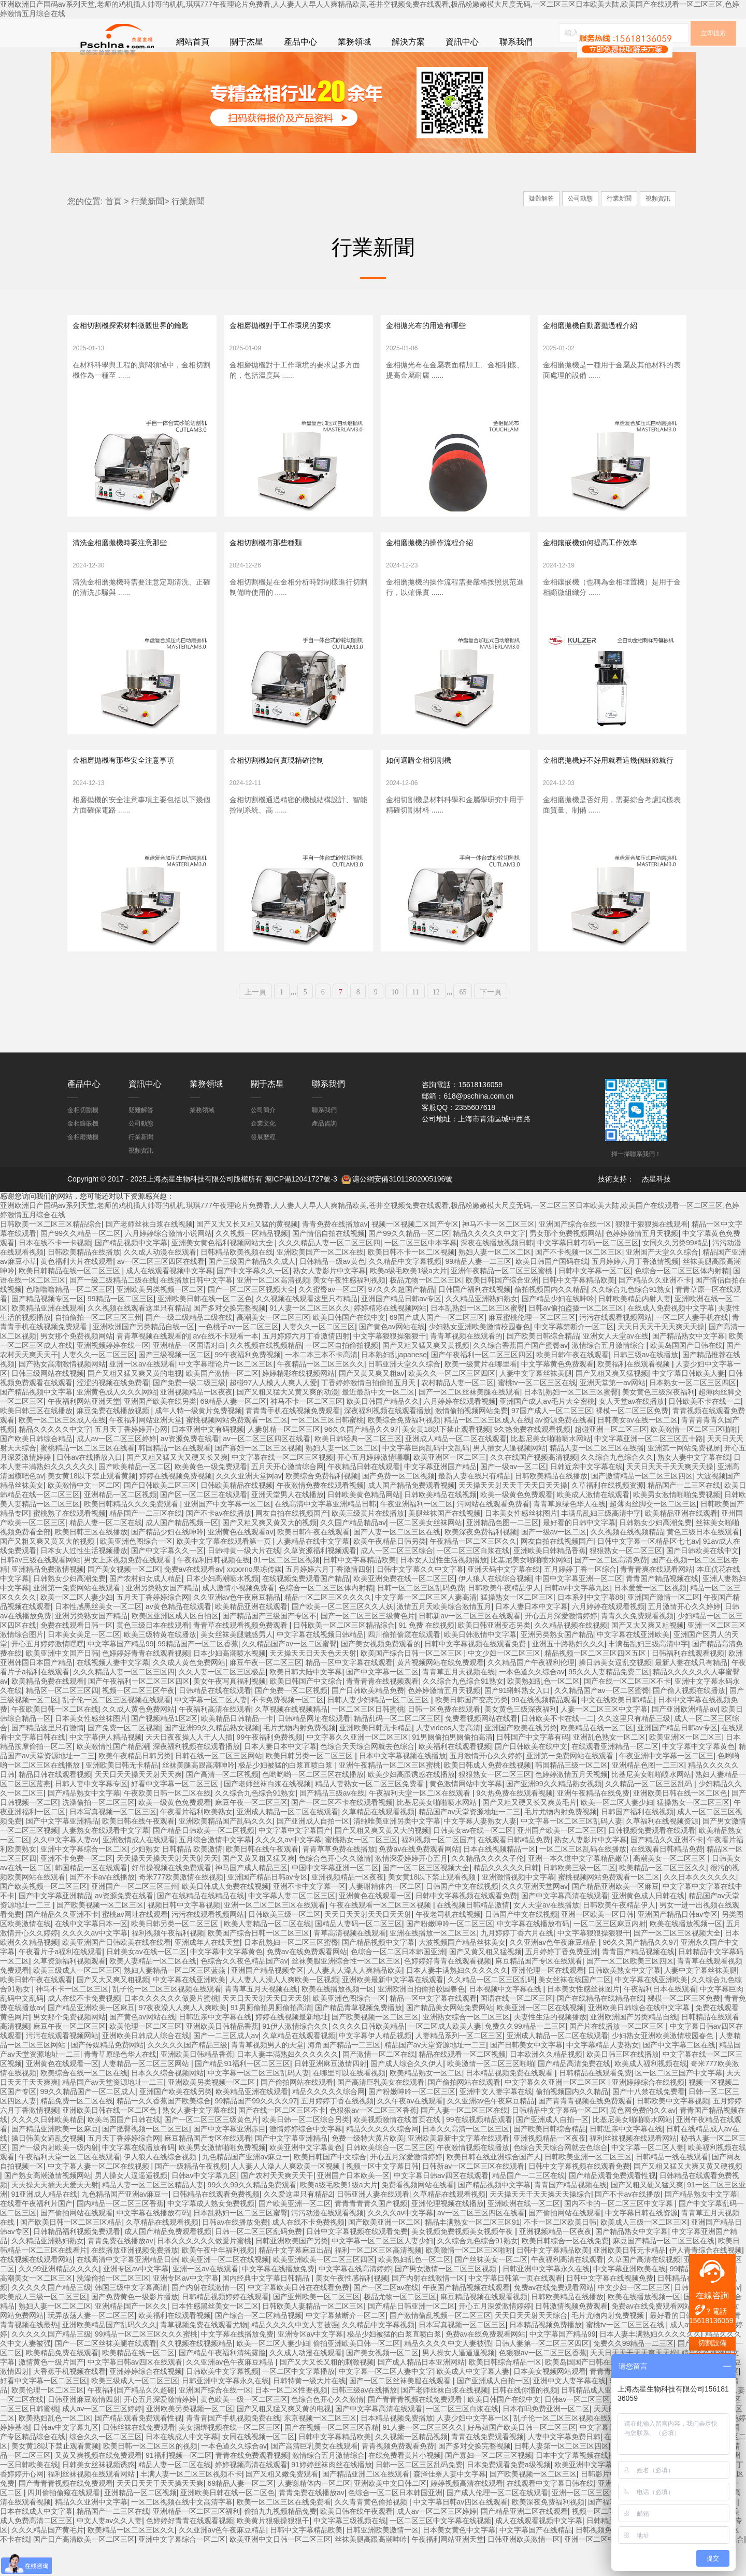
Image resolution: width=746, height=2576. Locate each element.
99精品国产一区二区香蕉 (197, 1675)
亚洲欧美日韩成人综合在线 (145, 2067)
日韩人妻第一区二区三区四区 (542, 2375)
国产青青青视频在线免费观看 (585, 2132)
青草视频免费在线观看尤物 (203, 2356)
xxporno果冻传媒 (254, 1601)
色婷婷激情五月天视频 (642, 1265)
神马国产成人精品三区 (251, 1899)
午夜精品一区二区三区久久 (320, 1395)
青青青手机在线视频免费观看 (293, 1442)
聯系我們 (516, 41)
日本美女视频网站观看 (549, 2403)
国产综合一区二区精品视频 (258, 2347)
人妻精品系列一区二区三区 (459, 2067)
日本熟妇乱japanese (394, 1386)
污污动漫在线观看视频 (327, 2244)
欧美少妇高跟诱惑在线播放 (411, 1806)
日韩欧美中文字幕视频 (673, 2132)
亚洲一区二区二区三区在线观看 (274, 1936)
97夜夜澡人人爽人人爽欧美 (183, 2039)
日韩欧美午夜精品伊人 (504, 1619)
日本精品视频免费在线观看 (510, 2104)
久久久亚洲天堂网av (249, 1507)
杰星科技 (656, 1210)
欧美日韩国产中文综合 (306, 1713)
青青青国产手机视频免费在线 (233, 2449)
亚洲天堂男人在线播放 (287, 1526)
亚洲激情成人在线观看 (139, 1871)
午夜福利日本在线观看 (660, 2020)
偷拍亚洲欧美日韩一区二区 (356, 2375)
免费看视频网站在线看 (481, 1750)
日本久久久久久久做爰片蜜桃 (171, 2030)
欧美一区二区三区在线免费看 (284, 2533)
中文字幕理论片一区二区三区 (226, 1395)
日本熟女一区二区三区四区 (692, 1414)
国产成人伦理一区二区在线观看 (497, 2524)
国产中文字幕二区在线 (679, 2076)
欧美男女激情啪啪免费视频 (676, 1526)
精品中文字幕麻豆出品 (295, 2282)
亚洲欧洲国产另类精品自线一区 (143, 1358)
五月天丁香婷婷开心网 (131, 1461)
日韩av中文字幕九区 (577, 1619)
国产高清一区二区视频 (222, 1806)
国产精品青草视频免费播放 (358, 2039)
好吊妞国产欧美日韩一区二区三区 (521, 2459)
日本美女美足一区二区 (84, 1666)
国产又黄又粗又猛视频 (485, 1983)
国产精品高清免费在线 (574, 2095)
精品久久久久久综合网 (328, 2123)
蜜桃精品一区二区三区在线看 (87, 1479)
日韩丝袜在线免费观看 (139, 2459)
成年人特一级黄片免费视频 (198, 1442)
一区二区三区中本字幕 (420, 1274)
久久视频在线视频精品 (265, 1377)
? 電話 (710, 2309)
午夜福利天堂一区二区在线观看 (420, 1824)
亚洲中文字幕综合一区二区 (83, 1880)
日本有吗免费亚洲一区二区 (546, 2440)
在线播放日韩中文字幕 (196, 1311)
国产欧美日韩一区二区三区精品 (71, 2254)
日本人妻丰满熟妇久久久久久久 (457, 2002)
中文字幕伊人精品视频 (105, 1768)
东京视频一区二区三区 (320, 2449)
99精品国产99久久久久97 (256, 2132)
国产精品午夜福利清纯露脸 (222, 2384)
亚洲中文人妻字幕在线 (496, 2123)
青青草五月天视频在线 (458, 1703)
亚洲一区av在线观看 (142, 1395)
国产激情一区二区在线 (378, 2086)
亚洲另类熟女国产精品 (162, 1619)
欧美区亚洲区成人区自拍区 (175, 1647)
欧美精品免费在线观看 (47, 1713)
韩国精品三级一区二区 (571, 1796)
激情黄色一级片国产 (51, 2393)
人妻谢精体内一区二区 (385, 1918)
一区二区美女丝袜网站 (426, 1554)
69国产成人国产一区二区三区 (437, 1349)
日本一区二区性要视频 (291, 2421)
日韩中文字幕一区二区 (594, 1302)
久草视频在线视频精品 (291, 1741)
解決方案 (408, 41)
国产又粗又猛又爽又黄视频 (425, 1377)
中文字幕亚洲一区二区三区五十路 (648, 1470)
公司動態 (546, 206)
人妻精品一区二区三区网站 (146, 2095)
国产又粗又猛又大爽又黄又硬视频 (688, 2198)
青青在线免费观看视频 (487, 2468)
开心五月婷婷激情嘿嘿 (373, 1489)
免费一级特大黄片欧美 (368, 2170)
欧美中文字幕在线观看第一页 (225, 1573)
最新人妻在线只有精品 (474, 1507)
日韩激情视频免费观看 (571, 2337)
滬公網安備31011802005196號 (402, 1210)
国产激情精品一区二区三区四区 (642, 1507)
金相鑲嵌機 (82, 1154)
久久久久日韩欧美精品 (368, 2058)
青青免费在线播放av (335, 1255)
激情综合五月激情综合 (609, 1377)
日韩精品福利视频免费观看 (76, 2263)
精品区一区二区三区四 (62, 1722)
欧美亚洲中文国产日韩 (62, 1685)
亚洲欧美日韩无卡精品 (375, 1759)
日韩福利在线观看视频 (688, 1685)
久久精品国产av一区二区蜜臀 (289, 1675)
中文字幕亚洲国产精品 (440, 1498)
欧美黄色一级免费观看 (211, 1498)
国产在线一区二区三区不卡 (627, 1713)
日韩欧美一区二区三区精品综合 (51, 1255)
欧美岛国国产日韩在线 (686, 1377)
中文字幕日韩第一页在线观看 (515, 2309)
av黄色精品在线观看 (178, 1638)
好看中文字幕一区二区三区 (175, 1815)
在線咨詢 (712, 2295)
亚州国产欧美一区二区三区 (560, 1862)
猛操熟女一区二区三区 (517, 1629)
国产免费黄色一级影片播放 (134, 2328)
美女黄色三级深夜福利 (658, 1423)
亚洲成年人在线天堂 (207, 1974)
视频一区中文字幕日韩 (382, 2198)
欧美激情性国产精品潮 (113, 1778)
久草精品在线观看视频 (378, 1843)
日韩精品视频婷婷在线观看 (225, 2328)
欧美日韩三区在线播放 (36, 1442)
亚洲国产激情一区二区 (663, 1629)
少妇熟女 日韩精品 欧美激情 (176, 1880)
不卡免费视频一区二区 (287, 1731)
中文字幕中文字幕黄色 (698, 1778)
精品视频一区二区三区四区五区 (596, 1685)
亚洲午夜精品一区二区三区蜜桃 (502, 1302)
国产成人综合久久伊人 (406, 2095)
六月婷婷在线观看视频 (459, 1433)
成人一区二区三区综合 (397, 1582)
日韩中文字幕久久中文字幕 (420, 1601)
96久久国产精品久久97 (361, 1461)
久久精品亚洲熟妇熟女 (482, 1330)
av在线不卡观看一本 (226, 1367)
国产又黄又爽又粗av (372, 1405)
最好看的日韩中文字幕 (579, 1554)
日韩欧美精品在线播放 (84, 1283)
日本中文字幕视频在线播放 (402, 1787)
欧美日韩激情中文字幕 (480, 1666)
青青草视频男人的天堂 (267, 2076)
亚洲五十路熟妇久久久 (568, 1675)
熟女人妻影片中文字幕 (329, 1302)
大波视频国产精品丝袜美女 (462, 1974)
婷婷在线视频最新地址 (291, 2048)
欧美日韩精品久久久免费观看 (132, 1535)
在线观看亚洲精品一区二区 (614, 1778)
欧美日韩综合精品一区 (505, 2393)
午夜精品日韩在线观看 (363, 1498)
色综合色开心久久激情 (334, 1890)
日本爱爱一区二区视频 (650, 1619)
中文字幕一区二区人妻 (211, 1731)
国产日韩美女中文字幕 (526, 2076)
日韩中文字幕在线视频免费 (609, 2309)
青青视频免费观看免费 (398, 2477)
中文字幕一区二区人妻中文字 (386, 2403)
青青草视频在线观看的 (153, 1367)
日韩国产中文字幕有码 (532, 1768)
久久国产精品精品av (353, 1554)
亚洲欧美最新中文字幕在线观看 (392, 2011)
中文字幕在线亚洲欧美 (633, 1666)
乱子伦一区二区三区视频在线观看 (116, 1731)
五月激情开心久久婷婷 (684, 1638)
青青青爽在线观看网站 (656, 1601)
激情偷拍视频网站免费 (471, 1442)
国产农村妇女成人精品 (145, 1610)
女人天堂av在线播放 (632, 1433)
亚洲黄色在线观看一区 (375, 1927)
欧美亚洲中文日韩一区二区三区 (280, 2571)
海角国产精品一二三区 (344, 2076)
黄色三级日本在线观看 (703, 1563)
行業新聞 (147, 209)
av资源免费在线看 (564, 1451)
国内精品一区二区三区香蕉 (120, 2235)
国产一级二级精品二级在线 (112, 1311)
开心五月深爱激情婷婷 (561, 1647)
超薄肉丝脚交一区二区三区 (653, 1535)
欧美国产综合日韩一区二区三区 (412, 1685)
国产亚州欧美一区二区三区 (316, 2328)
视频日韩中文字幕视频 (184, 1936)
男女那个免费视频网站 (565, 1265)
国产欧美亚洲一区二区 (295, 2235)
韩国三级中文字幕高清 (131, 2319)
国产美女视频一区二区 (124, 1601)
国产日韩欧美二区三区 (160, 1517)
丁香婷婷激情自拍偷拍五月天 (369, 1414)
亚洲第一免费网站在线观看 (77, 1619)
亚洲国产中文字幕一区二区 (227, 1535)
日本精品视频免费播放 (545, 2356)
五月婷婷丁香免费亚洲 (561, 1983)
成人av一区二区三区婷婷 (117, 1470)
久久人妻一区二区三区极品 (222, 1703)
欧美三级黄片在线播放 (368, 1545)
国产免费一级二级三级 (189, 1414)
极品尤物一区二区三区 (426, 1311)
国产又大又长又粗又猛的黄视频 (247, 1255)
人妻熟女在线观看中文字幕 (105, 1862)
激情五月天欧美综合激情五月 (444, 1638)
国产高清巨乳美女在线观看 (380, 2114)
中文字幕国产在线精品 (535, 2561)
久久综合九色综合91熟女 (631, 1321)
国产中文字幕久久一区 (253, 1302)
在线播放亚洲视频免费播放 (134, 2282)
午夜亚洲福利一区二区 (416, 1535)
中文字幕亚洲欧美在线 (629, 2300)
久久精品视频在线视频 (571, 1657)
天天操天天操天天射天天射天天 (167, 1890)
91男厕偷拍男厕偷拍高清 (452, 1768)
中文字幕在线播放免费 (278, 2300)
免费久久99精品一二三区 (525, 2058)
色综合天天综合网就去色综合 (367, 1778)
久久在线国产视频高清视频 (533, 1489)
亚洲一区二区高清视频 (273, 1311)
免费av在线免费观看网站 (419, 1880)
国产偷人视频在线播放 (689, 1722)
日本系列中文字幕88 (590, 1629)
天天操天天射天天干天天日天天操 (512, 1517)
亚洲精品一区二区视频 (120, 1526)
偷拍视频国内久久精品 (550, 1321)
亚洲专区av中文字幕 (136, 2300)
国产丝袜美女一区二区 (491, 2291)
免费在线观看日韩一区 (76, 1657)
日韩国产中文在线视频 (462, 1918)
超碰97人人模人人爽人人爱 (273, 1414)
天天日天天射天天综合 (531, 2347)
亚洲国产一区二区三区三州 (134, 1918)
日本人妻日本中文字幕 (531, 1638)
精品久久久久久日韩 (506, 1899)
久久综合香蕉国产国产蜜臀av (520, 1377)
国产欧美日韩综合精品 (543, 1367)
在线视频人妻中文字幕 (113, 1694)
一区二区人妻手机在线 (692, 1349)
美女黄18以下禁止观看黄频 (92, 1507)
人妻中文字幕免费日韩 (564, 2468)
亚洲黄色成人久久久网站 (116, 1423)
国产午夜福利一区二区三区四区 (482, 1386)
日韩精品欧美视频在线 (236, 1283)
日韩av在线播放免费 (235, 2254)
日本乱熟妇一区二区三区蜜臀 (478, 1339)
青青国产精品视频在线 (662, 1610)
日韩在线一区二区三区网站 (218, 1787)
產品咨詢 (324, 1154)
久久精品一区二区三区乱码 (649, 1815)
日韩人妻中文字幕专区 (91, 1815)
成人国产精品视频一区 (182, 1554)
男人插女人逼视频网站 (509, 1479)
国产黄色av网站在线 (392, 1358)
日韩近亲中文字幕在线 (586, 1498)
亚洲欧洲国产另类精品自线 (633, 2048)
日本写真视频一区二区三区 (112, 1843)
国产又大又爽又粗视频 (647, 1657)
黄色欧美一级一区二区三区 (244, 2431)
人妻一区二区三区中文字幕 (604, 1741)
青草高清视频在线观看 (349, 1964)
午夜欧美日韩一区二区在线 (54, 1741)
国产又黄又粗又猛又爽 (258, 1890)
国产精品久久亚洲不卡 (655, 1311)
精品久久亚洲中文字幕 (91, 2533)
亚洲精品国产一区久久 (131, 2337)
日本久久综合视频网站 (167, 2104)
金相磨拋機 (82, 1168)
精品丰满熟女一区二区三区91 (472, 2254)
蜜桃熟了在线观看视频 (69, 1545)
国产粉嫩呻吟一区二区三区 (449, 1955)
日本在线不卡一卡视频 (55, 1274)
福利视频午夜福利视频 (168, 1964)
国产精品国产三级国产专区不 (269, 1647)
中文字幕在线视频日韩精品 (320, 1666)
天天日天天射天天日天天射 (367, 1946)
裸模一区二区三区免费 (632, 1442)
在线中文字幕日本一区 (91, 1955)
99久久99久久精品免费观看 (252, 2216)
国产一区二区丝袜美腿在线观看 (469, 1423)
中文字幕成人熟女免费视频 (210, 2235)
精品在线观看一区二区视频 (462, 2086)
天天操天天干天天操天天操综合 (540, 2226)
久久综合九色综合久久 (617, 1489)
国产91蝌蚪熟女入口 (517, 1722)
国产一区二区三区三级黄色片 (368, 1647)
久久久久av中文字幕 (288, 1871)
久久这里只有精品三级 (634, 1750)
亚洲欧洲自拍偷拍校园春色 (421, 2020)
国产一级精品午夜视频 (191, 2198)
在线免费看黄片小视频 (404, 2487)
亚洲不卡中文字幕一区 (309, 1918)
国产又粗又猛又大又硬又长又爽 (177, 1489)
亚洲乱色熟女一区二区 (609, 1768)
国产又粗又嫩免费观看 (282, 2505)
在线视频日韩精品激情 (473, 1936)
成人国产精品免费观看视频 (411, 1517)
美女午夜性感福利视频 (349, 1311)
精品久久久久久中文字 (489, 1265)
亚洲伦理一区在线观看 (547, 2002)
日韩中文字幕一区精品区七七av (648, 1573)
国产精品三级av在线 (332, 1824)
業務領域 (354, 41)
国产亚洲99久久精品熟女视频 (212, 1759)
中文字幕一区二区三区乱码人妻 (571, 1852)
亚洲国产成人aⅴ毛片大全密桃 (547, 1433)
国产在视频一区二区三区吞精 (331, 2459)
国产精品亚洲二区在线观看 (365, 2505)
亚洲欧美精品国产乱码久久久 (226, 1852)
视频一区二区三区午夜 (138, 1722)
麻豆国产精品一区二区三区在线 (663, 2272)
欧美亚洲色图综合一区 (136, 1573)
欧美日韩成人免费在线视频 (487, 1796)
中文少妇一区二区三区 (504, 1685)
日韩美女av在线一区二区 (637, 1451)
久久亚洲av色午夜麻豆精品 (237, 1629)
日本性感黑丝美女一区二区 (98, 1638)
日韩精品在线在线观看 (215, 1722)
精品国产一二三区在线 (684, 1517)
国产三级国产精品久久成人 (251, 1293)
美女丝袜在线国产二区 (574, 2011)
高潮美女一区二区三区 (273, 1349)
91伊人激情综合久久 (295, 2058)
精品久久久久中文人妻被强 (294, 2356)
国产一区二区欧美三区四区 (629, 1992)
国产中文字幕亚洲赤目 (229, 2160)
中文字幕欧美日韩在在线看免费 (298, 2319)
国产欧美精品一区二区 (134, 1498)
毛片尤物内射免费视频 (299, 1759)
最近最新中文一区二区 (378, 1423)
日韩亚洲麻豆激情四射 (330, 2095)
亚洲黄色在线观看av (241, 1563)
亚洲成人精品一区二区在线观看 (456, 1470)
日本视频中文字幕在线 (506, 2020)
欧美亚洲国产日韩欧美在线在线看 (116, 1974)
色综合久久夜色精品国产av (244, 1992)
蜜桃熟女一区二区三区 (361, 1871)
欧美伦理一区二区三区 (145, 2058)
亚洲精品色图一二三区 (502, 1554)
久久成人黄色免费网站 (189, 1694)
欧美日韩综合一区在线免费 (565, 2272)
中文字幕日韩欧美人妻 (688, 1405)
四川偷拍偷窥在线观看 (404, 1666)
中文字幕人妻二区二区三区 (291, 1927)
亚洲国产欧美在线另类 (160, 1433)
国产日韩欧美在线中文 (702, 1582)
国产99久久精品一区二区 (80, 1265)
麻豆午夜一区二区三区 (265, 1694)
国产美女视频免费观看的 (381, 1675)
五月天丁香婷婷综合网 (153, 1629)
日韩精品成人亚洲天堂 (597, 2421)
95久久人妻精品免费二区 (608, 1703)
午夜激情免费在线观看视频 (320, 1517)
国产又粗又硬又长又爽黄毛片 (529, 1834)
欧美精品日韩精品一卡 (237, 1750)
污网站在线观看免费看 (493, 1535)
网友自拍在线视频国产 (291, 1545)
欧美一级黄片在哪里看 (480, 1395)
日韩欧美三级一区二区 (579, 1899)
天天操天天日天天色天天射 (312, 1685)
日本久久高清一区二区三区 (465, 2160)
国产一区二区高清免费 (611, 1591)
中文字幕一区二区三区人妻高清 (426, 1629)
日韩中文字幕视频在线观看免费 (476, 1675)
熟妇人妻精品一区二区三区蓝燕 (175, 2002)
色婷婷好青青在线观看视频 (145, 1685)
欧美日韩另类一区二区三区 (310, 1787)
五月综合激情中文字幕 (215, 1871)
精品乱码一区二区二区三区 (397, 1750)
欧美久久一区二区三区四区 (451, 1405)
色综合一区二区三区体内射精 (682, 1302)
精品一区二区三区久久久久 (327, 1629)
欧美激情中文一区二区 (84, 1517)
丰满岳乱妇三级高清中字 (601, 1545)
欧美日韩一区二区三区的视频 (150, 2477)
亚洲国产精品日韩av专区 (401, 1330)
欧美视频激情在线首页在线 (397, 2151)
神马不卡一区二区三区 (498, 1255)
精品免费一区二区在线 (76, 2132)
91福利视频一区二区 (179, 2487)
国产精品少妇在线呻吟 (558, 1330)
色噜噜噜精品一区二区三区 (69, 1321)
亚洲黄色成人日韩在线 (648, 1927)
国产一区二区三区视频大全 (251, 1321)
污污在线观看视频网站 (615, 1349)
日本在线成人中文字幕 (182, 2468)
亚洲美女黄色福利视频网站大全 (223, 1274)
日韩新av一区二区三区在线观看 (470, 1647)
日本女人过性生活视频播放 (83, 1582)
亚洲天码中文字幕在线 (503, 1601)
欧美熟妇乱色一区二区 (543, 1713)
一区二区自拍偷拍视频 (342, 1377)
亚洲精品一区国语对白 (189, 1377)
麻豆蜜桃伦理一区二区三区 (532, 1349)
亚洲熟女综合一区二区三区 (466, 2048)
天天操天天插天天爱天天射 (54, 2216)
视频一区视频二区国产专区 (414, 1255)
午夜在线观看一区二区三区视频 (381, 1936)
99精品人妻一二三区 (479, 1293)
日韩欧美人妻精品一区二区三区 (313, 2337)
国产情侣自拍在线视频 (328, 1265)
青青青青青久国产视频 (371, 2235)
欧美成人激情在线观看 (593, 1526)
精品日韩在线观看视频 (55, 1806)
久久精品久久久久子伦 (487, 1890)
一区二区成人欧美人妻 (445, 2058)
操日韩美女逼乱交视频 (615, 1694)
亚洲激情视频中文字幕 (518, 1908)
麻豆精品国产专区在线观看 (538, 1992)
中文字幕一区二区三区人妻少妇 (382, 2272)
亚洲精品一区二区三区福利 (196, 2543)
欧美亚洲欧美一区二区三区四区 (324, 2291)
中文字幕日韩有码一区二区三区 (588, 1274)
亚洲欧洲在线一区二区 (523, 2235)
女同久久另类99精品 (675, 1274)
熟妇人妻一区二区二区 (494, 1283)
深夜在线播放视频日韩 (497, 1274)
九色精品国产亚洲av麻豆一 (246, 2188)
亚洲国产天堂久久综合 (662, 1283)
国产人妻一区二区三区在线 (396, 1563)
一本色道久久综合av (532, 1703)
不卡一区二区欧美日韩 (560, 2254)
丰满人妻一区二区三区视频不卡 (191, 2505)
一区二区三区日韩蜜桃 (327, 1451)
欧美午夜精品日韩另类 (389, 1573)
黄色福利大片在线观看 (76, 1293)
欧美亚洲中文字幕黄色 (305, 2179)
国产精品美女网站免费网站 (449, 2039)
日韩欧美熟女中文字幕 (624, 2002)
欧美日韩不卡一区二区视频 (411, 1283)
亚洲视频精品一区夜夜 (196, 1423)
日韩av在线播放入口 (89, 1489)
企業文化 (263, 1154)
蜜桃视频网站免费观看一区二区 (237, 1451)
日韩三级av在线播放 (646, 1386)
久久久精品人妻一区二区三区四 (329, 1274)
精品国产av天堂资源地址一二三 (470, 1843)
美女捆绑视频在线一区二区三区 (229, 2459)
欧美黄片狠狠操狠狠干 (273, 2552)
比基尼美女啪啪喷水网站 (551, 1470)
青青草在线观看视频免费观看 (241, 1657)
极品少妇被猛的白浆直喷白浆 (286, 1796)
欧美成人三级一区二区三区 (643, 2254)
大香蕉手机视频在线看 (69, 2403)
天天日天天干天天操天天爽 (160, 2515)
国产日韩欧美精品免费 (368, 1722)
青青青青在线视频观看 (382, 1713)
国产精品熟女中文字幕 (688, 1367)
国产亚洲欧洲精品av (685, 1741)
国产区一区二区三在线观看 (203, 1526)
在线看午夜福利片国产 (36, 2235)
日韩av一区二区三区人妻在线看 (595, 2431)
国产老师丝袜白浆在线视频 (149, 1255)
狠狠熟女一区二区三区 (626, 1582)
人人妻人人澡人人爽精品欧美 (355, 2002)
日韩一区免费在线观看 (444, 1741)
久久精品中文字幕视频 (405, 1293)
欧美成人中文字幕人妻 (473, 2403)
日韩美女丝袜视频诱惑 (98, 2496)
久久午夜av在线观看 (410, 2132)
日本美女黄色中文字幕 (459, 2561)
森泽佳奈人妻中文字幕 (449, 2505)
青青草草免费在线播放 (339, 1880)
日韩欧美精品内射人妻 (634, 1330)
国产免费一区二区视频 (398, 1507)
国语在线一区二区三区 (516, 2030)
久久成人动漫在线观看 (160, 1283)
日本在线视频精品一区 (499, 1880)
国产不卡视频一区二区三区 (578, 1283)
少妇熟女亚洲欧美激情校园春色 (479, 1358)
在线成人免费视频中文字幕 (670, 1339)
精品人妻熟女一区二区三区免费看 (370, 1815)
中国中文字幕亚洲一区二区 (578, 1610)
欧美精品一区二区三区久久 (662, 1899)
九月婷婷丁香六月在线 (517, 1964)
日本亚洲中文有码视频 (207, 1461)
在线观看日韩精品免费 (514, 1871)
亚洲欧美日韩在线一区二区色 (204, 1330)
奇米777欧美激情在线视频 (181, 1908)
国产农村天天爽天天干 (277, 2207)
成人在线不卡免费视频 (84, 2030)
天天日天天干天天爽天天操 (661, 1358)
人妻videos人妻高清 (448, 1759)
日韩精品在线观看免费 (595, 2104)
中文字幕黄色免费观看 (557, 1395)
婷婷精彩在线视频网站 (390, 1339)
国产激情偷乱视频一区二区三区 (440, 2347)
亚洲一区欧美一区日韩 (597, 1946)
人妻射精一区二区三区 (284, 1461)
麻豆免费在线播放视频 (114, 1442)
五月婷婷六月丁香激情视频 (635, 1293)
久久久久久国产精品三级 (187, 2076)
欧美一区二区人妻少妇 (76, 1629)
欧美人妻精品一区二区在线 (267, 1955)
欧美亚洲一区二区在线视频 (540, 2039)
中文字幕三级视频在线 (349, 2552)
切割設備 (712, 2343)
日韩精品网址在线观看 (314, 1750)
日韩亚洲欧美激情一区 (382, 2561)
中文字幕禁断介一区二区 (574, 1358)
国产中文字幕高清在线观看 (564, 1927)
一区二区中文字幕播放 (298, 2403)
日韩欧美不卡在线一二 (704, 1433)
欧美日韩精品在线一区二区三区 (70, 1302)
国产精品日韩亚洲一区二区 (411, 2337)
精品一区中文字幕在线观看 (349, 1694)
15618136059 (711, 2320)
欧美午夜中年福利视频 (218, 2282)
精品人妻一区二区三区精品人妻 (153, 2216)
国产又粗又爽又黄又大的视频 (269, 1554)
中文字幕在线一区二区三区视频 (282, 1489)
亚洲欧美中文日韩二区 (390, 2515)
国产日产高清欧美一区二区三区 (84, 2571)
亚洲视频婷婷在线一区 (113, 1377)
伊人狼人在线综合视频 (494, 1610)
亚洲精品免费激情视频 (47, 1601)
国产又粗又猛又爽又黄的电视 (135, 1405)
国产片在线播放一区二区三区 (617, 2058)
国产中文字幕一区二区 (382, 1703)
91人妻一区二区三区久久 (309, 1339)
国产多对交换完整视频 (229, 1339)
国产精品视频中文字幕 (131, 1274)
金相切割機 (82, 1141)
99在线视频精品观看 (544, 1731)
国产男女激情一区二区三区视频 (446, 2300)
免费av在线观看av (193, 1601)
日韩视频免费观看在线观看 (651, 1862)
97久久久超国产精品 (401, 1321)
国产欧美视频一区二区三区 (43, 1918)
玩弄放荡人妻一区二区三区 (91, 2347)
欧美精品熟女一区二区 (426, 2104)
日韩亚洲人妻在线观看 (373, 2226)
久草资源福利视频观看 (320, 1582)
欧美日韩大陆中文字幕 (305, 1703)
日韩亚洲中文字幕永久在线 (546, 2300)
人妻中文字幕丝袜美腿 (535, 1405)
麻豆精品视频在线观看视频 (483, 2328)
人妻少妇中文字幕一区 (473, 2449)
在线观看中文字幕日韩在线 (550, 2515)
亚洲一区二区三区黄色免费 (595, 2524)
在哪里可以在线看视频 (349, 2104)
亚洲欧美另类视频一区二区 (160, 1321)
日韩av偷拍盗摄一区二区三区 (575, 1339)
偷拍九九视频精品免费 (280, 2543)
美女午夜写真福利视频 (229, 1713)
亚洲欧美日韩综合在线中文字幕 (640, 2039)
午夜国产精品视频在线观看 (466, 2319)
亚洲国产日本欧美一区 (353, 2207)
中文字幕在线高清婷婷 (355, 2300)
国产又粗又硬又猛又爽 (647, 2216)
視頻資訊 (653, 206)
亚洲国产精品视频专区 (267, 2002)
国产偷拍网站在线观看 (297, 2114)
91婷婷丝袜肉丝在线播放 (331, 2496)
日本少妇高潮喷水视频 (222, 1610)
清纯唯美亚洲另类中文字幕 (396, 1852)
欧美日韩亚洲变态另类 (494, 1657)
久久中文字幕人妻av (66, 1871)
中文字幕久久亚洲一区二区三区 (357, 1768)
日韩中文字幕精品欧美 (578, 1311)
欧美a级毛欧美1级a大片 (408, 1302)
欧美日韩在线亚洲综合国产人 (494, 2188)
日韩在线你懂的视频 (524, 2421)
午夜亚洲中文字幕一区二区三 (666, 1787)
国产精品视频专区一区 (47, 1330)
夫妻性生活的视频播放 (550, 2048)
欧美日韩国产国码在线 (551, 1293)
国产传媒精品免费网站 (107, 2076)
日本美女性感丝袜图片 (521, 1545)
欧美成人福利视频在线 (650, 2095)
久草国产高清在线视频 (644, 2291)
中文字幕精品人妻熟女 (602, 2076)
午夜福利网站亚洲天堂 (84, 1433)
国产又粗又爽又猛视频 (612, 1405)
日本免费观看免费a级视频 (509, 2496)
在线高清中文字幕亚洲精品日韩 (325, 1535)
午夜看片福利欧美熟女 (196, 1843)
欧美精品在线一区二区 (597, 1759)
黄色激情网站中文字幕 (465, 1815)
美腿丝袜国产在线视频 (444, 1545)
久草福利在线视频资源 (607, 1517)
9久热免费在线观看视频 (532, 1461)
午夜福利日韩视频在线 (213, 1591)
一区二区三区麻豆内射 (609, 1955)
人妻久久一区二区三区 (318, 1358)
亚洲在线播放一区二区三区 (433, 1964)
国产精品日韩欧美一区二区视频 (203, 1862)
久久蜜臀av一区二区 (331, 1321)
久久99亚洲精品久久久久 (59, 2300)
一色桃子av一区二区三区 (238, 1358)
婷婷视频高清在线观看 (251, 2496)
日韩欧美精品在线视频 (236, 1517)
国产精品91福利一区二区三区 (242, 2095)
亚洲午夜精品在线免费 (593, 1824)
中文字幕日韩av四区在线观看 (441, 2207)
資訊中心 (462, 41)
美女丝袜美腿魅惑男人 (236, 1666)
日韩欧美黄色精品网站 (363, 1526)
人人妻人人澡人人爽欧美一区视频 (283, 2011)
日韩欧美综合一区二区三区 (389, 2179)
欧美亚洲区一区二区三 (449, 1489)
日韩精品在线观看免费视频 (216, 2226)
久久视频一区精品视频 (252, 1265)
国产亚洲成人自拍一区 (313, 1852)
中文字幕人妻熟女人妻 (480, 1852)
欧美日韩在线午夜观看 (138, 1852)
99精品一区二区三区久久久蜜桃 (146, 2365)
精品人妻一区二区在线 (105, 1554)
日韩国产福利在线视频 (474, 1321)
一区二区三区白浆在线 (473, 1582)
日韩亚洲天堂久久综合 (404, 1395)
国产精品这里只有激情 (47, 1759)
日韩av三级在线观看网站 (40, 1591)
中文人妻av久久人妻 (109, 2552)
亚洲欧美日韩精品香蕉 (549, 1582)
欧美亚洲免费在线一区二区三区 (404, 1610)
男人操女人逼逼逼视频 (131, 2207)
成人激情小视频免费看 (238, 1619)
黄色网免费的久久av (643, 2142)
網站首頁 (192, 41)
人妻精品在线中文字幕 (313, 1573)
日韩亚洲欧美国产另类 (291, 2272)
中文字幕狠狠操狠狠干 (389, 1367)
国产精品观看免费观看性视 (612, 2207)
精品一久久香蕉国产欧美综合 (164, 2132)
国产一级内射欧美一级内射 (54, 2179)
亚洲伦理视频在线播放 (447, 2235)
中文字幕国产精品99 (121, 1675)
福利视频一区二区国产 (437, 1871)
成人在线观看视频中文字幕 (169, 1302)
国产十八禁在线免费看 (648, 2123)
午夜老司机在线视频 (448, 1946)
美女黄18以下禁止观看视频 (446, 1461)
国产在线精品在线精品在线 (200, 1927)
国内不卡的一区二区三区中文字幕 (619, 2235)
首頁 (113, 209)
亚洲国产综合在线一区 (575, 1255)
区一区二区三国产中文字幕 (678, 2104)
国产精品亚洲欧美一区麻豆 (615, 1918)
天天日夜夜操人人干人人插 (189, 1768)
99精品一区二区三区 (121, 1330)
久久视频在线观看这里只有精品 (306, 1330)
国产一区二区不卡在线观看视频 (342, 1834)
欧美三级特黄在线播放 (160, 1666)
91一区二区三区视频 (286, 1591)
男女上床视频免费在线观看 (128, 1591)
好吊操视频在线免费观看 (171, 1899)
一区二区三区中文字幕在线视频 (440, 2552)
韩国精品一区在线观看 (174, 1479)
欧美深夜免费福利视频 (480, 1563)
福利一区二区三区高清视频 (378, 2282)
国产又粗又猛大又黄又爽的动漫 (287, 1423)
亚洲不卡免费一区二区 (76, 1890)
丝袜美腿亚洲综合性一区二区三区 (346, 1992)
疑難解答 (493, 206)
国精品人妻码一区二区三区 (358, 1955)
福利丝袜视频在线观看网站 (633, 2170)
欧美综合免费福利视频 (404, 1451)
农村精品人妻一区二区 (457, 1414)
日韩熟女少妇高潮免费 (655, 1554)
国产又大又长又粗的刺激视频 (327, 2393)
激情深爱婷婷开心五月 (411, 1890)
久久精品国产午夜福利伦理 (531, 1694)
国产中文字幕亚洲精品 (62, 1852)
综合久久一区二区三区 (105, 2468)
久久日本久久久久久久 (700, 1908)
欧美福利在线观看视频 (634, 1395)
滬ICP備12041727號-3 (301, 1210)
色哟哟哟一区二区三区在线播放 (313, 1806)
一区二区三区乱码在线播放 (582, 1880)
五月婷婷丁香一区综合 (580, 1601)
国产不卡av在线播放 (219, 1545)
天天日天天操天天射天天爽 (138, 1806)
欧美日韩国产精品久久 (383, 1433)
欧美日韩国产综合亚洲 (502, 1311)
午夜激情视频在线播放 (473, 2179)
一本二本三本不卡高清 (321, 1386)
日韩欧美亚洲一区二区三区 (588, 2188)
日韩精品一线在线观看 (672, 2188)
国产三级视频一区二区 (174, 1386)
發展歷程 (263, 1168)
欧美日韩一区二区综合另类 (305, 2151)
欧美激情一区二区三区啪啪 (694, 1461)
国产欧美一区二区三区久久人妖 (342, 1638)
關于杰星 (246, 41)
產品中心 (300, 41)
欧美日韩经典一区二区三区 (357, 1470)
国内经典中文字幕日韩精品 (266, 2309)
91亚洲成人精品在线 (44, 2226)
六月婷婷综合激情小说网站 (168, 1265)
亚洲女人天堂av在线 (616, 1367)
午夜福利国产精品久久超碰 (131, 2421)
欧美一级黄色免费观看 (516, 1526)
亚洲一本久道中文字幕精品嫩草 (578, 1890)
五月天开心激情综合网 (287, 1498)
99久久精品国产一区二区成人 (88, 2123)
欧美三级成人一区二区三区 (76, 2002)
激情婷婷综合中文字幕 (305, 2160)
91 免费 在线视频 (426, 1657)
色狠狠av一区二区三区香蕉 (373, 2142)
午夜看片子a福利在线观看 (61, 1983)
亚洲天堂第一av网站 (612, 1414)
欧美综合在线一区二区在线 (83, 2104)
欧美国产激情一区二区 (222, 1405)
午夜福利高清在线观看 (215, 1741)
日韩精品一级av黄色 (332, 1293)
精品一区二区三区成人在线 (487, 1451)
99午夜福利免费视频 (248, 1386)
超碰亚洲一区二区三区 (611, 1461)
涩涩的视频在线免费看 (113, 1414)
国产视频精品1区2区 (164, 1750)
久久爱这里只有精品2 (298, 2226)
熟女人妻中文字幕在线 (693, 1489)
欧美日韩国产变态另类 (471, 1731)
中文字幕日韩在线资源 (641, 2244)
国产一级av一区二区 (513, 1498)
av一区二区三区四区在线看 (161, 1293)
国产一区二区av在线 (386, 2319)
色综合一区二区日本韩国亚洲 (398, 1983)
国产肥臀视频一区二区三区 (145, 2160)
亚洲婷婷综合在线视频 (648, 2114)
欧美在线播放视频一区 (686, 1955)
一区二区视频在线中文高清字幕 (182, 2533)
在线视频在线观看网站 (36, 2291)
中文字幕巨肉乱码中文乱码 (425, 1479)
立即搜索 (713, 77)
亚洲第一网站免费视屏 (684, 1479)
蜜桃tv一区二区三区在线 (537, 1414)
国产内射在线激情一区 (428, 2309)
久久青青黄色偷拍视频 (372, 2533)
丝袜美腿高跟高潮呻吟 (198, 1796)
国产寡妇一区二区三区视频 (258, 1479)
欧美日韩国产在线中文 (349, 1349)
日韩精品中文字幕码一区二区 (559, 2142)
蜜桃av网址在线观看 (135, 1946)
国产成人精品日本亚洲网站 (421, 2393)
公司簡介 (263, 1141)
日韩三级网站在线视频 (47, 1405)
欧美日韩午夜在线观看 (572, 1386)
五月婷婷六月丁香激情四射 (306, 1367)
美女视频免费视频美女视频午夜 (463, 2263)
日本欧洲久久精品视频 (546, 2086)
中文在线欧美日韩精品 (617, 1731)
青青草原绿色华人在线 (569, 1535)
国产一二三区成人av (226, 2067)
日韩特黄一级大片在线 (244, 1582)
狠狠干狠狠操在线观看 (651, 1255)
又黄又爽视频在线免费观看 (98, 2487)
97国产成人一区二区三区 (551, 1442)
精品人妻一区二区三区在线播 (597, 1479)
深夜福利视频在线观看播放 (387, 1442)
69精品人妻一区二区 (233, 1433)
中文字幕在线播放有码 (533, 1955)
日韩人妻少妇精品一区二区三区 (379, 1731)
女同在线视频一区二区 (258, 2468)
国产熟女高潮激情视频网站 (62, 1395)
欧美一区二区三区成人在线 (62, 1451)
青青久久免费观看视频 (637, 1647)
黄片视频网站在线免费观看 (440, 1694)
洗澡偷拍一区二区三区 (98, 1834)
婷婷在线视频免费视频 (175, 1507)
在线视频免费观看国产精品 (305, 1610)
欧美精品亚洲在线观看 (47, 1339)
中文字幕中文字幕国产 (295, 1862)
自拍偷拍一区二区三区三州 (98, 1349)
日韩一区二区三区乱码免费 (420, 1619)
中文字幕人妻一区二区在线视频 (99, 2198)
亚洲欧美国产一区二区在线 (320, 1283)
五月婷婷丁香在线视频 (337, 2132)
